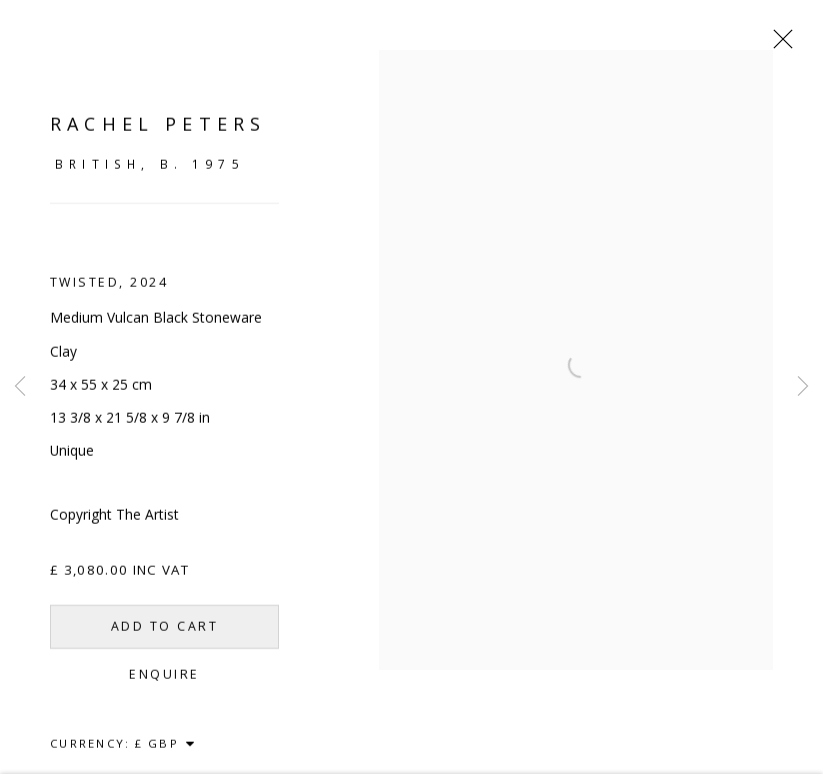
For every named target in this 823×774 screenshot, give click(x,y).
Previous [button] (20, 387)
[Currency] (165, 752)
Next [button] (803, 387)
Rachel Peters (158, 133)
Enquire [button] (164, 683)
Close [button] (778, 45)
